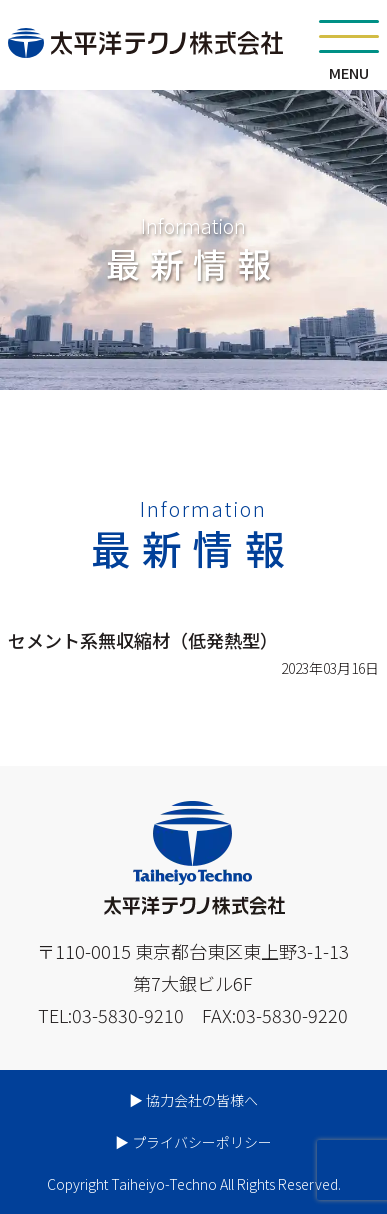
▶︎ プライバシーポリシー (193, 1142)
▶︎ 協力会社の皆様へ (193, 1100)
